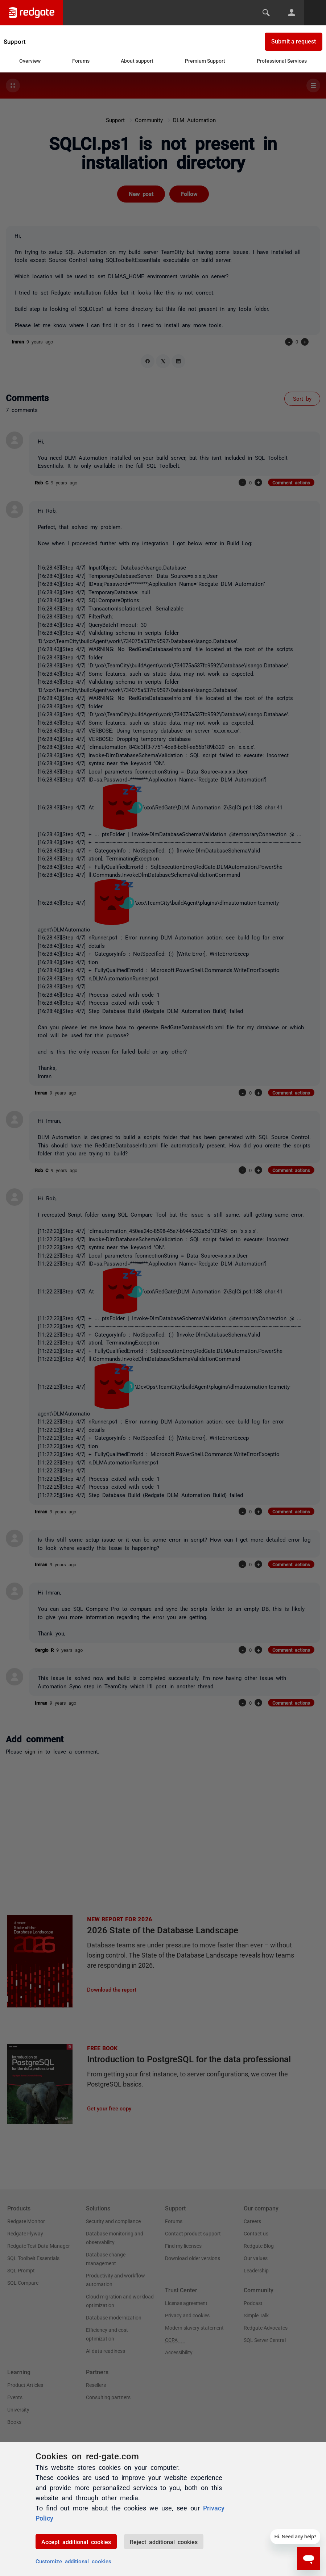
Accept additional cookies (76, 2541)
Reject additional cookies (164, 2541)
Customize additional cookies (73, 2561)
